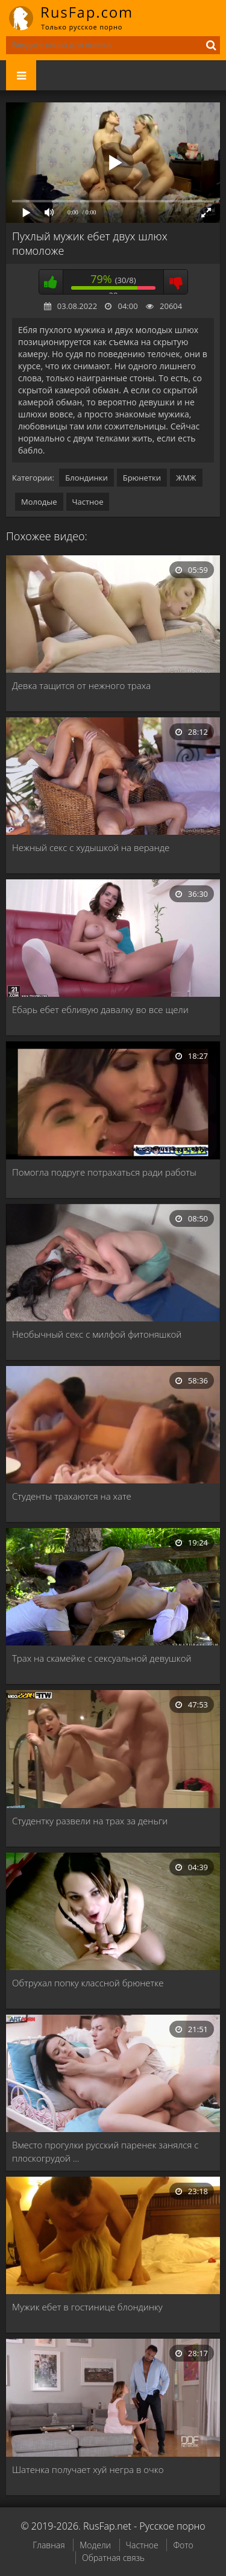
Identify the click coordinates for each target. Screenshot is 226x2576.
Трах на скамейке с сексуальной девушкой (102, 1658)
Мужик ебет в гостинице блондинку (87, 2307)
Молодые (39, 501)
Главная (48, 2545)
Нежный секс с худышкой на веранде (90, 847)
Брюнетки (142, 477)
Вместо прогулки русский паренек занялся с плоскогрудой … (105, 2151)
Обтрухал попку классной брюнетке (87, 1983)
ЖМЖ (186, 477)
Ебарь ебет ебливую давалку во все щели (100, 1009)
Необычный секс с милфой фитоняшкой (96, 1334)
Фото (183, 2545)
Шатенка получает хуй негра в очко (88, 2469)
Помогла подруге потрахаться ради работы (104, 1172)
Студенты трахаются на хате (71, 1496)
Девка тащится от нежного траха (81, 685)
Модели (95, 2545)
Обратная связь (113, 2557)
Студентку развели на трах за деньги (90, 1821)
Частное (88, 501)
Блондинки (86, 477)
